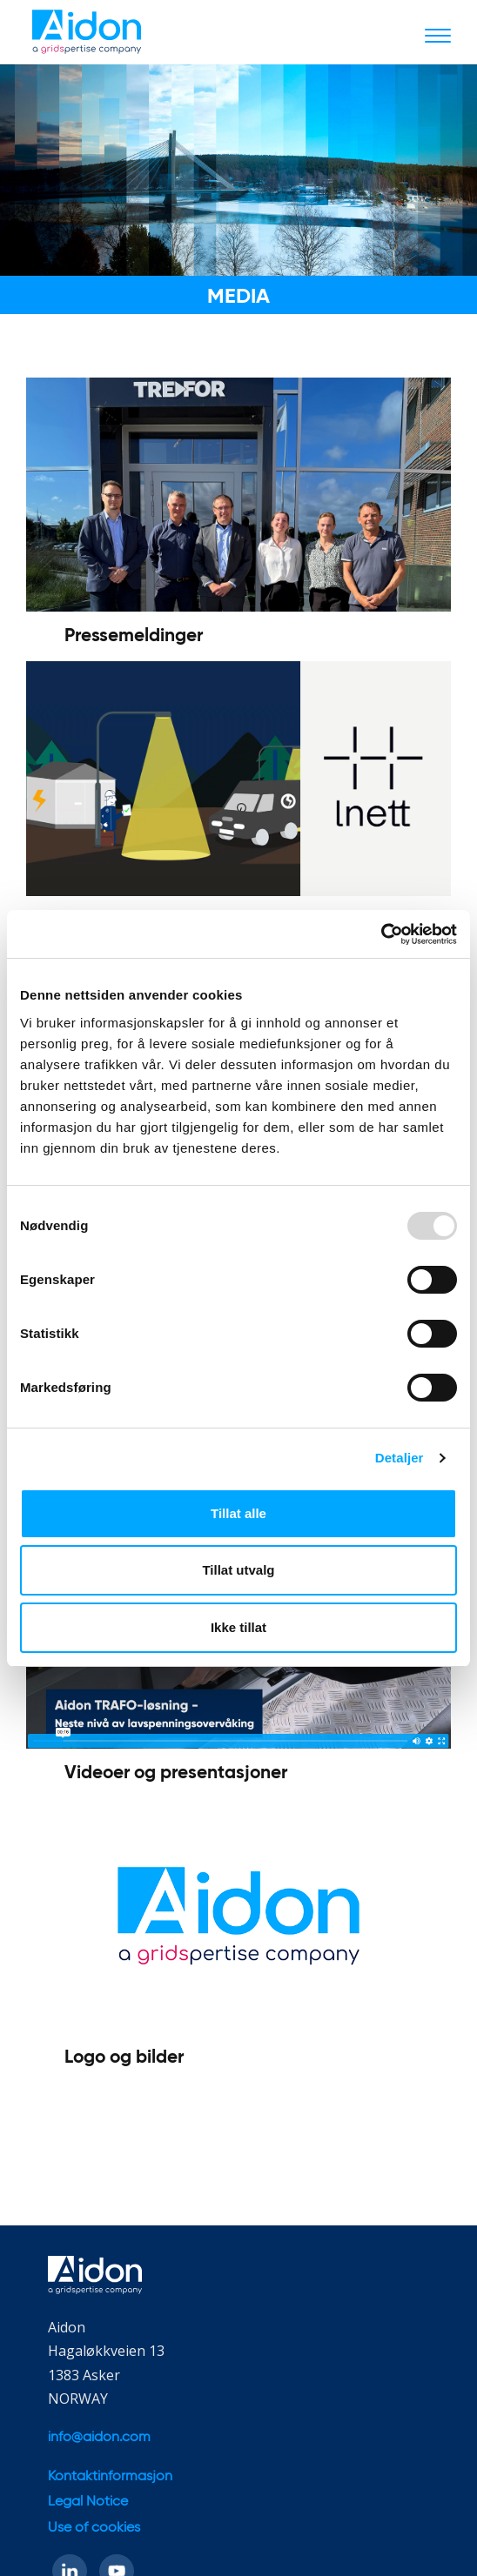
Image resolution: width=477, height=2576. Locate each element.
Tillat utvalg (238, 1569)
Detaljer (399, 1457)
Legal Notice (88, 2502)
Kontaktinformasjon (110, 2477)
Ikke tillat (238, 1627)
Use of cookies (94, 2528)
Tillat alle (238, 1513)
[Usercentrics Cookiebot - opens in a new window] (381, 934)
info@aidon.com (99, 2438)
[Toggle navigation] (438, 35)
